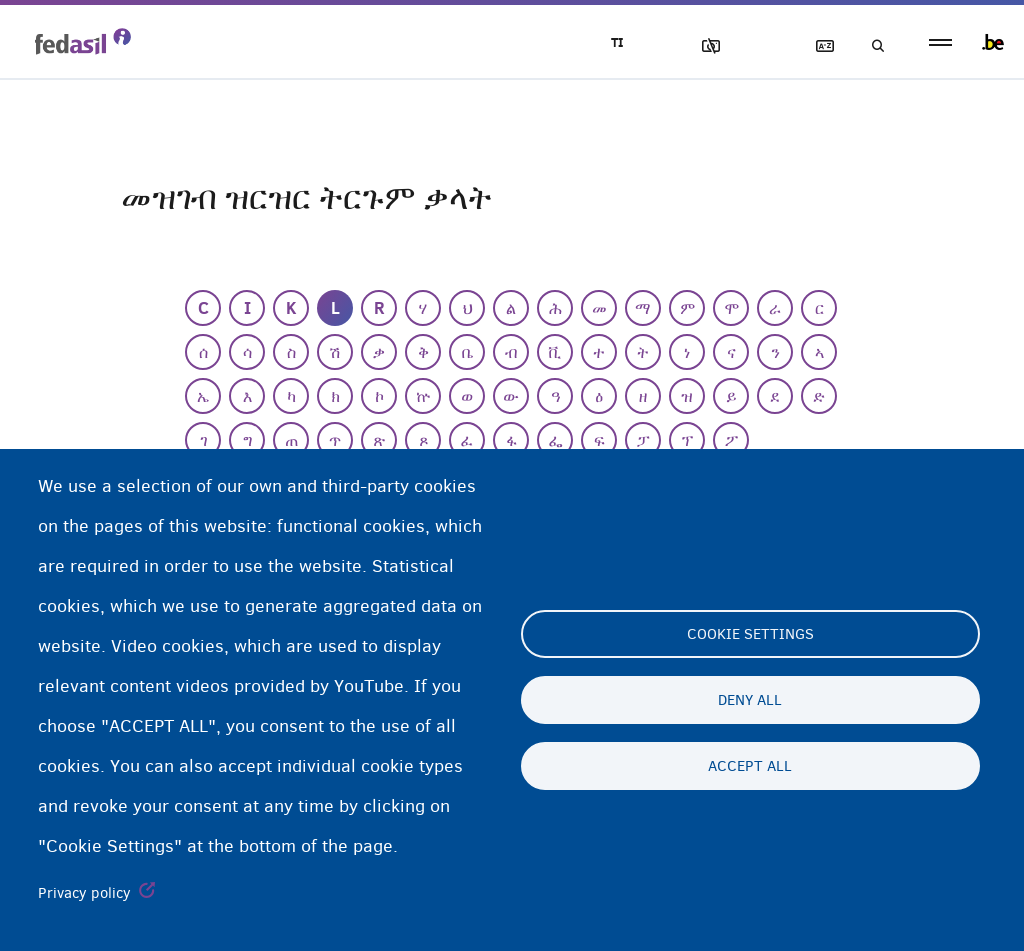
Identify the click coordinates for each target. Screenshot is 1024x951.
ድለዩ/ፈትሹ (872, 46)
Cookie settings (750, 634)
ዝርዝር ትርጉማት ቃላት (815, 46)
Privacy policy (84, 893)
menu (940, 42)
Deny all (750, 700)
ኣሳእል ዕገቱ (701, 46)
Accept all (750, 766)
